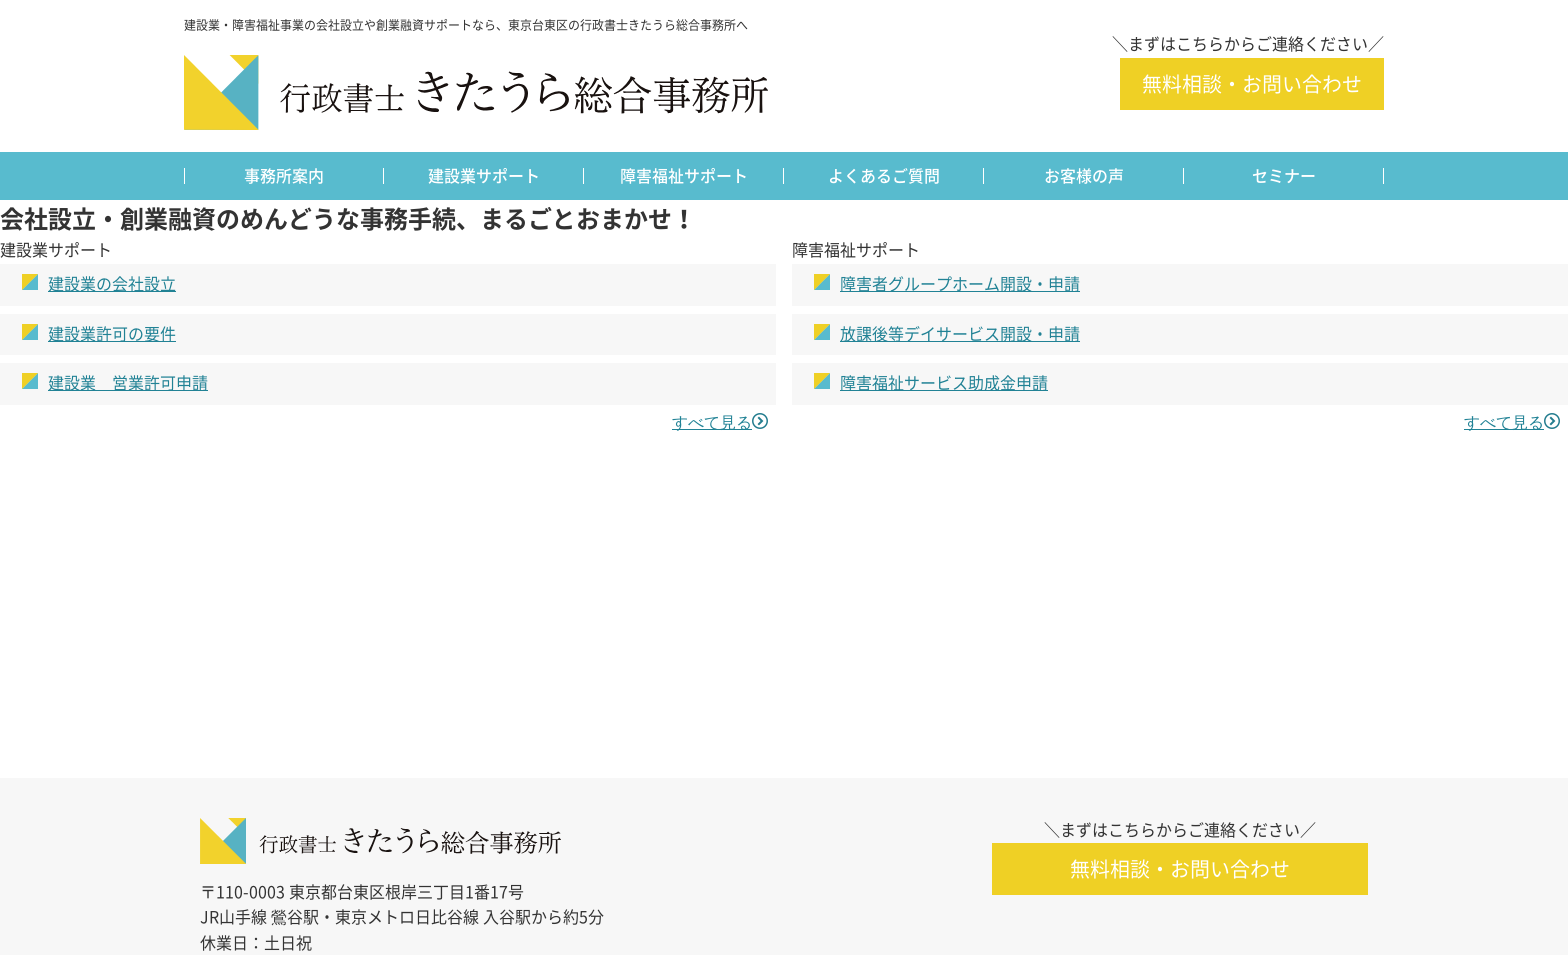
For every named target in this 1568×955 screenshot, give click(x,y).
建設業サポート (484, 176)
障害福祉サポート (684, 176)
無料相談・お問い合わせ (1252, 84)
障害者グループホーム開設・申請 (960, 284)
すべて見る (712, 421)
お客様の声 (1084, 176)
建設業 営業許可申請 (128, 383)
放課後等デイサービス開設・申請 (960, 334)
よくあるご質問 (884, 176)
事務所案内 (284, 176)
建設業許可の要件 (112, 334)
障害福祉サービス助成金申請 (944, 383)
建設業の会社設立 (112, 284)
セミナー (1284, 176)
